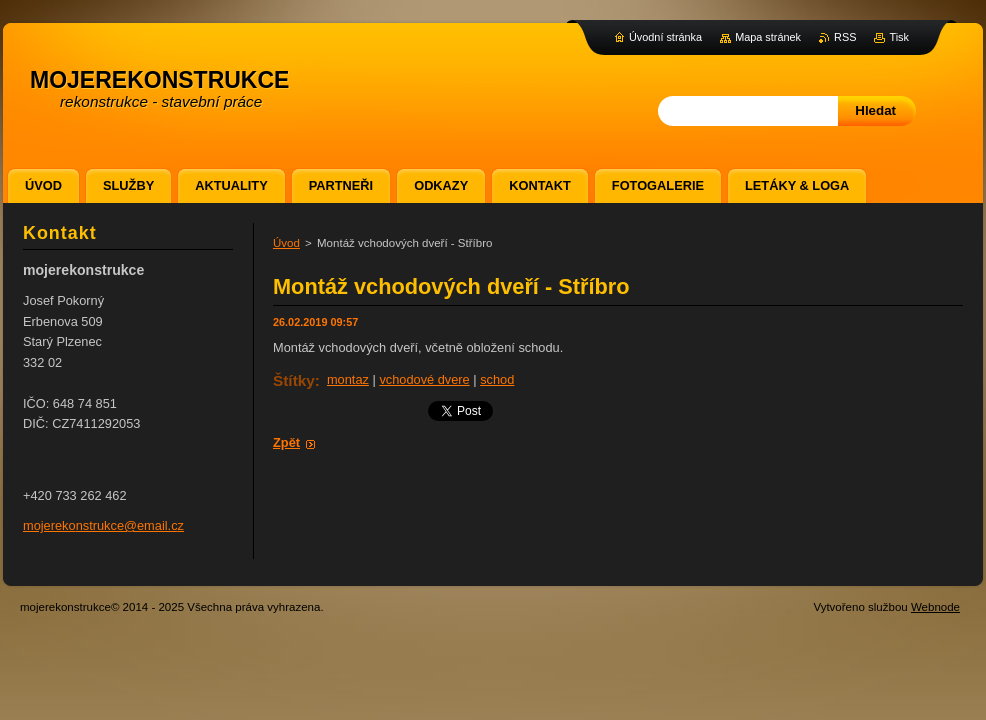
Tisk (899, 37)
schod (497, 379)
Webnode (935, 607)
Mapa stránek (768, 37)
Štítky (294, 380)
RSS (845, 37)
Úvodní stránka (665, 37)
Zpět (286, 442)
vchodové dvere (424, 379)
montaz (348, 379)
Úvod (286, 243)
